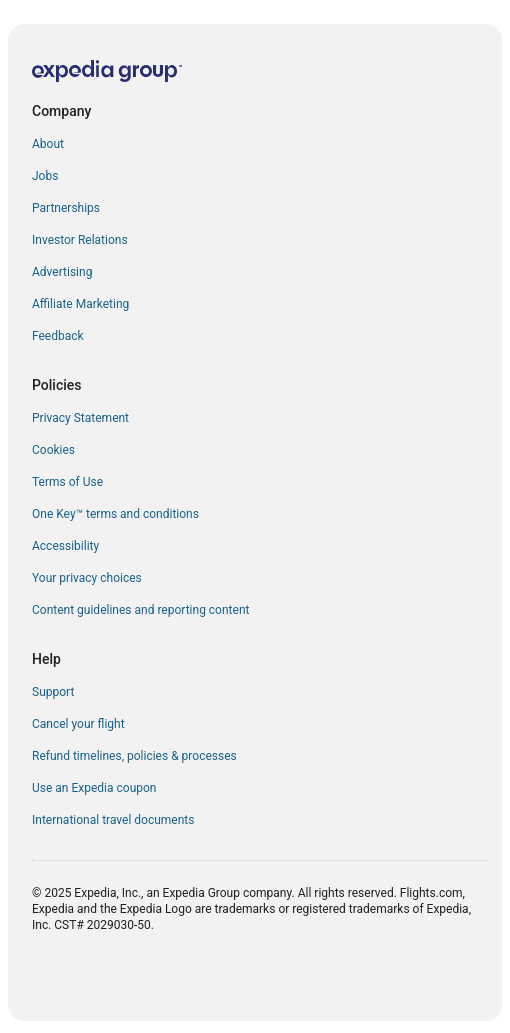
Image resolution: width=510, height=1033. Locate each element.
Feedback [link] (58, 336)
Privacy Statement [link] (80, 418)
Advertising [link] (62, 272)
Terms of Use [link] (67, 482)
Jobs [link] (45, 176)
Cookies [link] (53, 450)
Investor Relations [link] (80, 240)
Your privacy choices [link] (87, 578)
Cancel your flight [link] (78, 724)
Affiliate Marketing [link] (80, 304)
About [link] (48, 144)
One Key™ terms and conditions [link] (115, 514)
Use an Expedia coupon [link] (94, 788)
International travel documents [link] (113, 820)
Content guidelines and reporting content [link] (140, 610)
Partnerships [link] (66, 208)
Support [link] (53, 692)
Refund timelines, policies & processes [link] (134, 756)
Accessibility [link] (65, 546)
